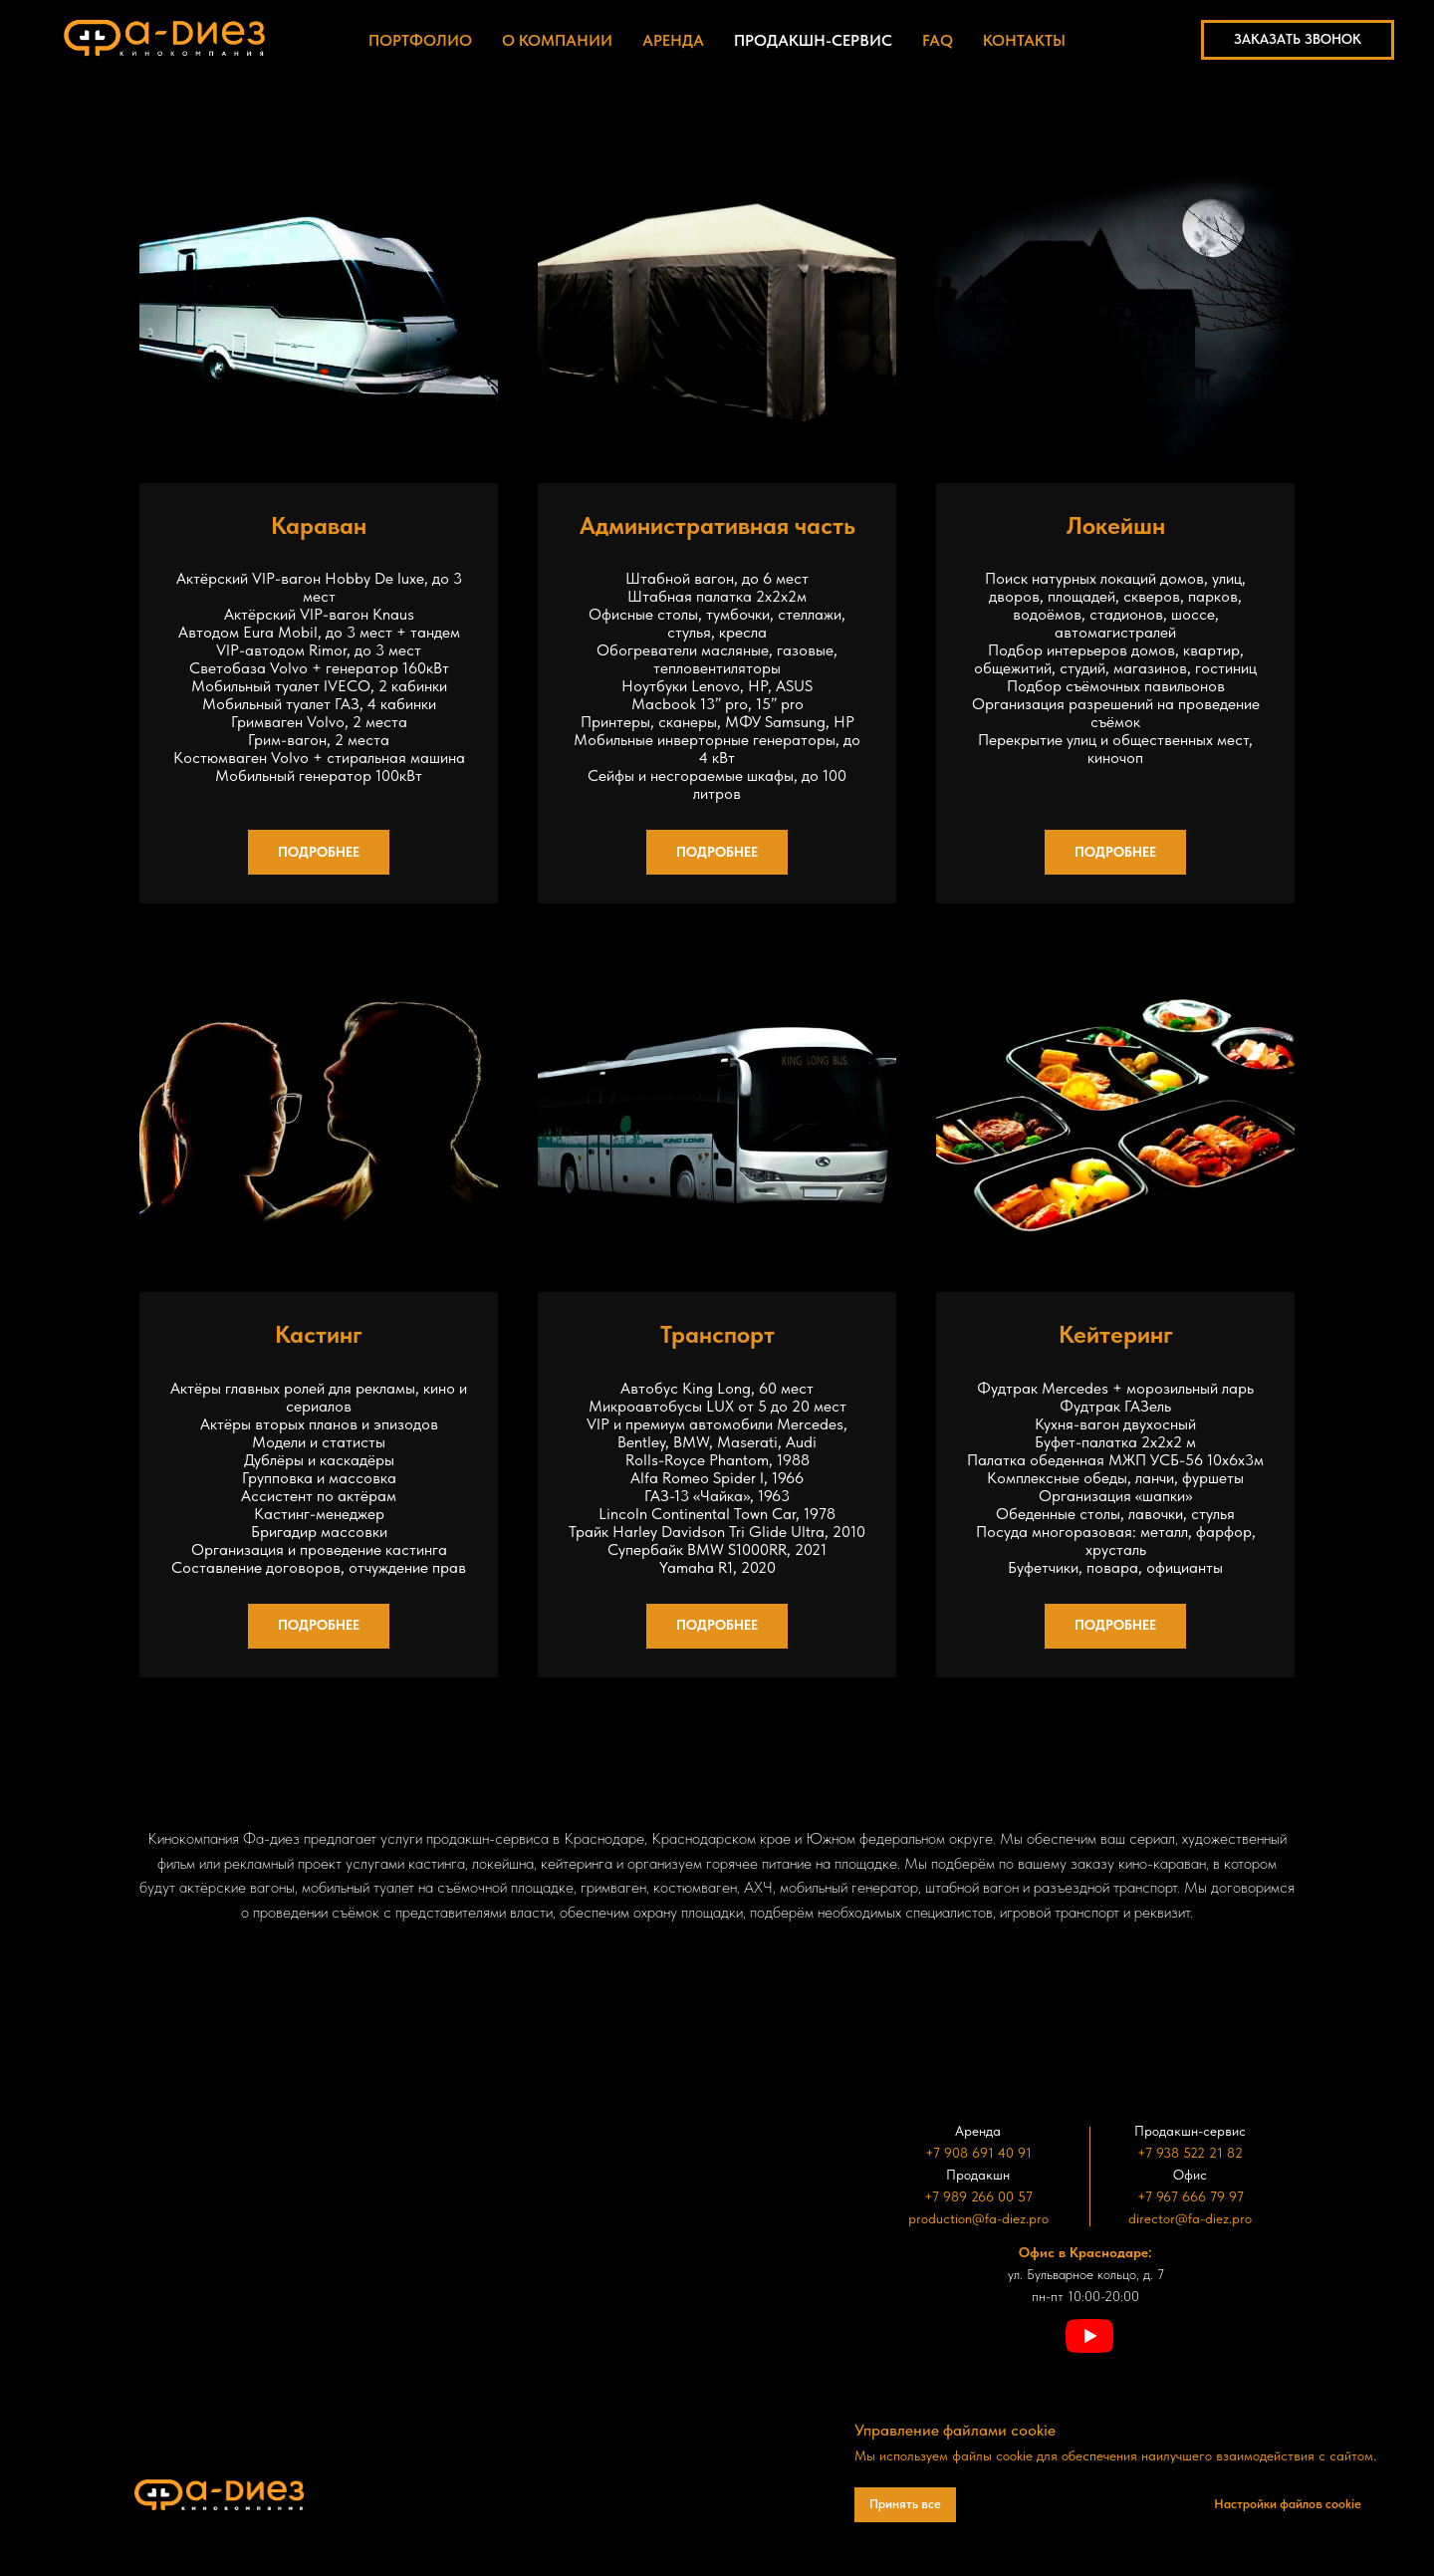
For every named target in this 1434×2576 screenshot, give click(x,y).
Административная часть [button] (717, 525)
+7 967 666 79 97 (1190, 2196)
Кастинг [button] (318, 1334)
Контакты (1024, 40)
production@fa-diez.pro (978, 2218)
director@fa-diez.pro (1190, 2218)
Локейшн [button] (1116, 525)
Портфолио (420, 40)
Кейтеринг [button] (1116, 1334)
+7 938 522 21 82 (1190, 2153)
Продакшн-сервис (813, 40)
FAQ (937, 40)
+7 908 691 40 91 (978, 2153)
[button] (1297, 40)
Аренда (673, 40)
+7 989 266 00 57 (978, 2196)
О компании (557, 40)
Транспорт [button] (717, 1334)
